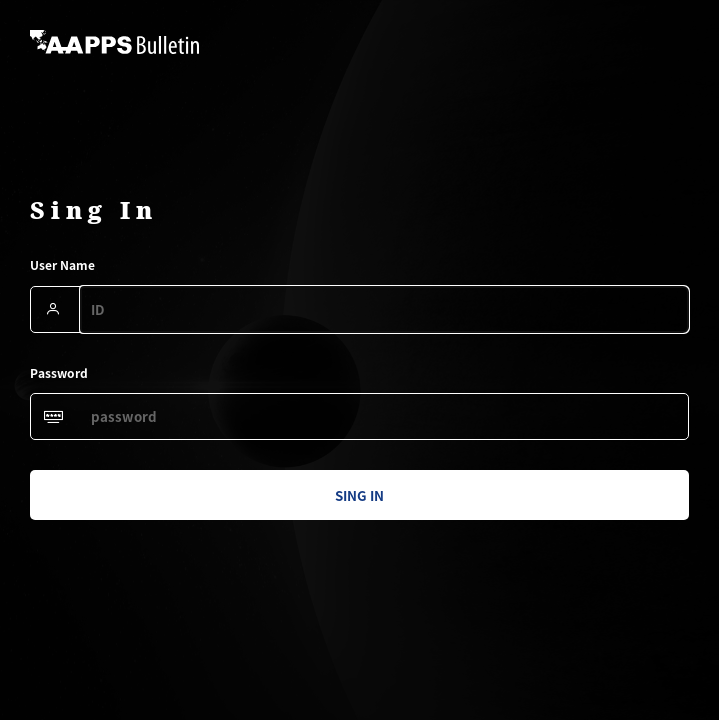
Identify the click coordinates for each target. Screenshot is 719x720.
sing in (359, 495)
